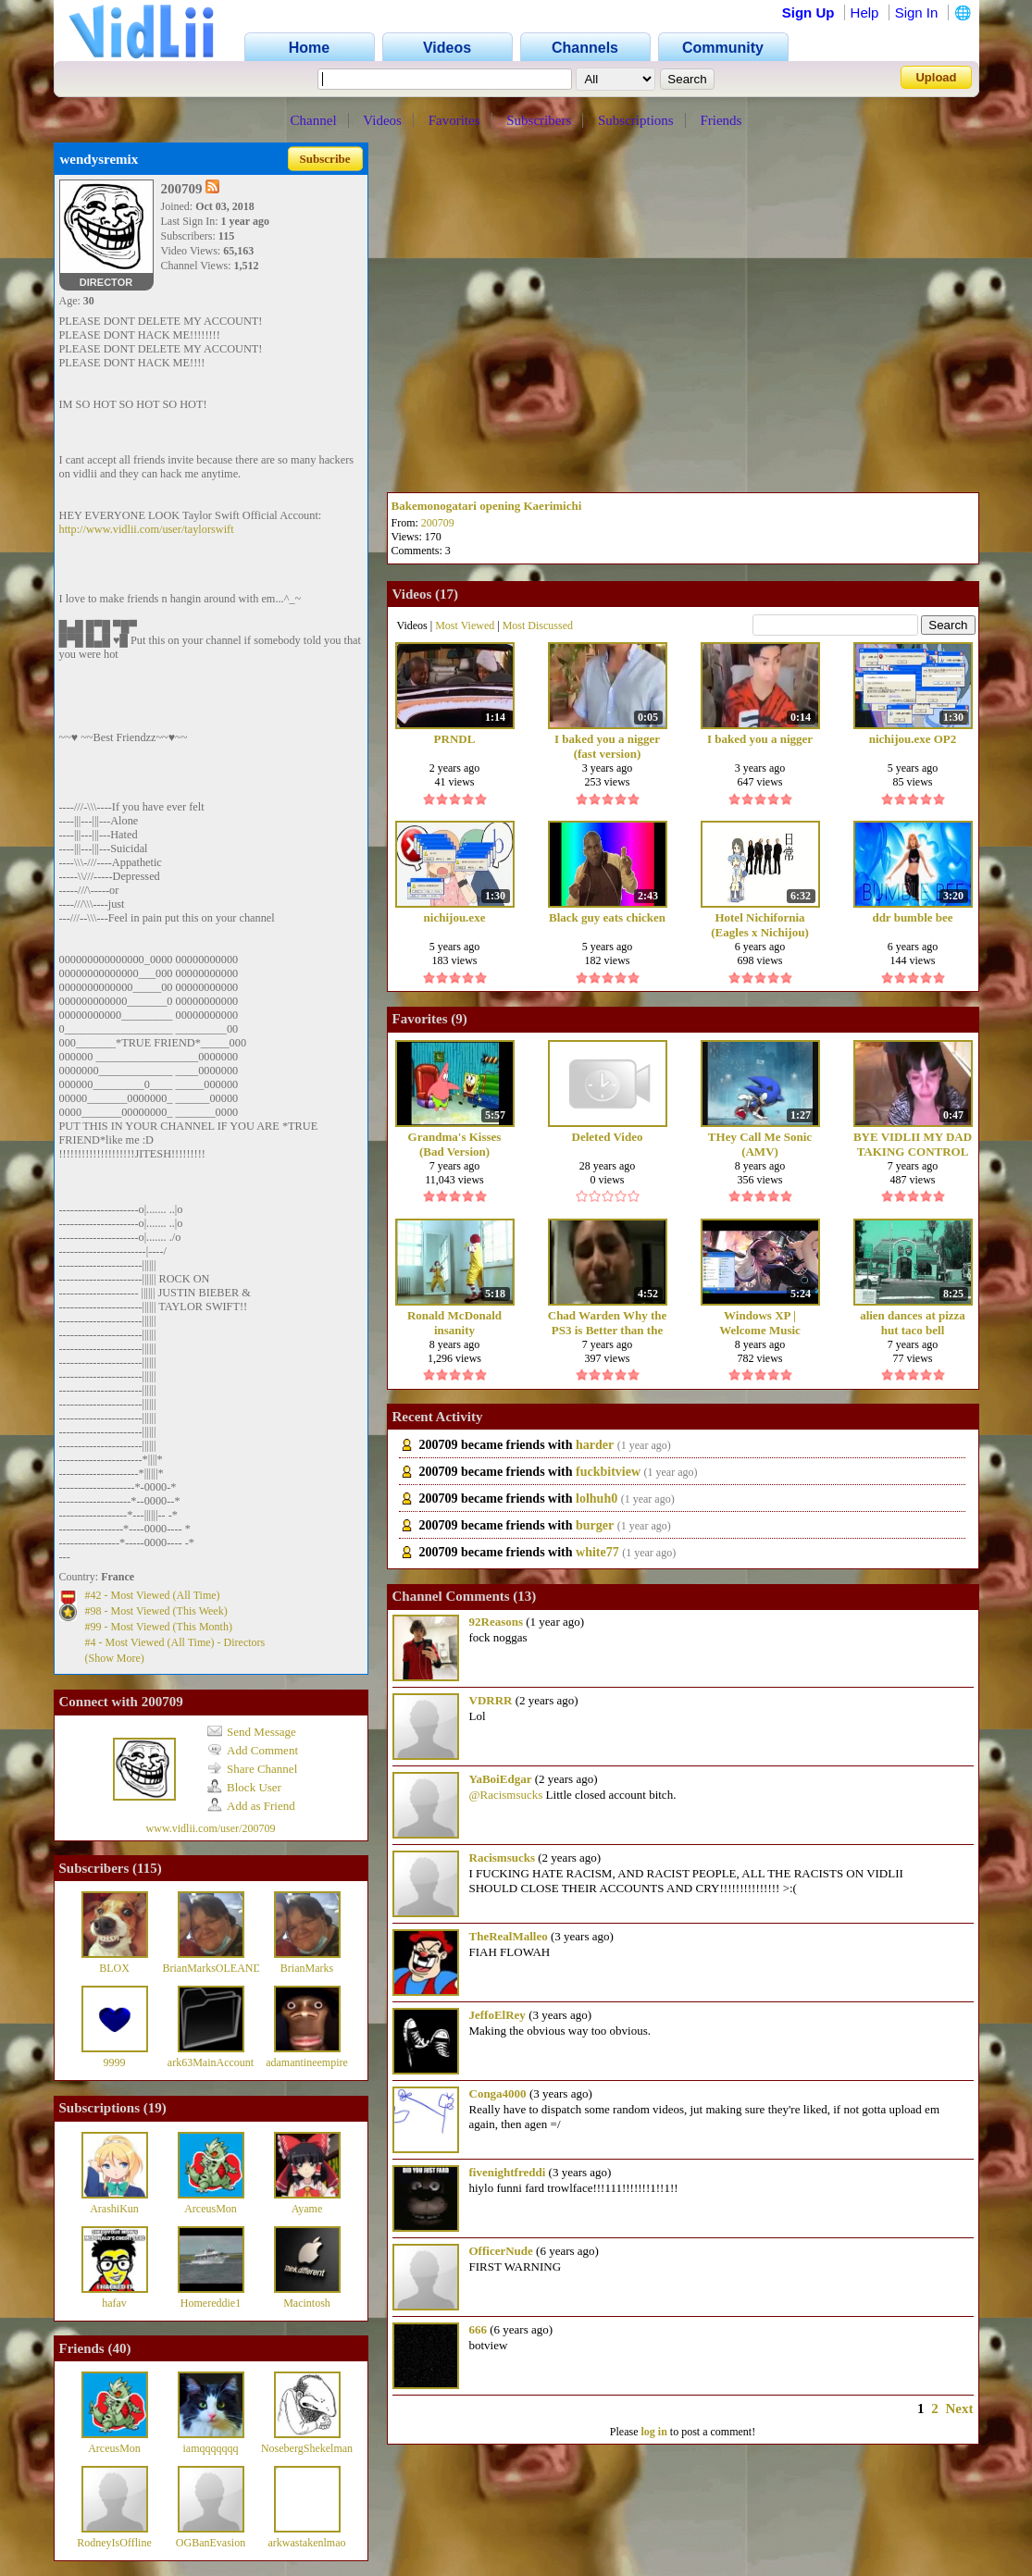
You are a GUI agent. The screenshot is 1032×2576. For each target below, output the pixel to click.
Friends (720, 120)
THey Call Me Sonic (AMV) (760, 1144)
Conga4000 (498, 2093)
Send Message (251, 1732)
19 (155, 2107)
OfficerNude (501, 2251)
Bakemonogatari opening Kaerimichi (487, 506)
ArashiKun (114, 2208)
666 (478, 2329)
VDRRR (491, 1700)
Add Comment (252, 1750)
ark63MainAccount (211, 2062)
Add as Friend (251, 1806)
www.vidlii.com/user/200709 (211, 1828)
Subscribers (538, 120)
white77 (597, 1552)
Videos (382, 120)
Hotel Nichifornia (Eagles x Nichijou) (759, 924)
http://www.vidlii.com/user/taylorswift (146, 529)
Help (865, 12)
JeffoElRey (497, 2015)
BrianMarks (306, 1968)
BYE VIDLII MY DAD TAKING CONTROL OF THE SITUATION (912, 1144)
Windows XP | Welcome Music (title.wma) (760, 1322)
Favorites (454, 120)
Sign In (917, 12)
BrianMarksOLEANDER (219, 1968)
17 (447, 594)
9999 (115, 2062)
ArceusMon (210, 2208)
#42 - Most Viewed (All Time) (152, 1595)
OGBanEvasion (210, 2542)
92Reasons (496, 1622)
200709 (437, 522)
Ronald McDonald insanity (454, 1322)
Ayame (307, 2208)
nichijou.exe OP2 (913, 739)
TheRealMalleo (508, 1936)
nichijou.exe (455, 917)
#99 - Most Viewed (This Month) (158, 1626)
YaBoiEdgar (500, 1779)
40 (119, 2348)
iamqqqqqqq (211, 2448)
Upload (935, 77)
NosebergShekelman (307, 2448)
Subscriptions (636, 120)
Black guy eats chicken (607, 917)
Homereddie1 (210, 2303)
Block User (244, 1787)
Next (960, 2408)
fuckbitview (608, 1472)
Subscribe (325, 159)
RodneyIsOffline (114, 2542)
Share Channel (252, 1769)
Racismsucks (502, 1857)
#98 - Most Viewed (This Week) (156, 1610)
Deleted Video (607, 1137)
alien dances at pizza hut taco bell (912, 1322)
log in (653, 2431)
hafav (114, 2303)
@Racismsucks (506, 1795)
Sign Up (808, 12)
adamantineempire (307, 2062)
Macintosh (306, 2303)
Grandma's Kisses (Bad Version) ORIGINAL (455, 1144)
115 (147, 1868)
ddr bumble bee (912, 917)
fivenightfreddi (507, 2172)
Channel (314, 120)
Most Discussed (538, 625)
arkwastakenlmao (307, 2542)
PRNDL (455, 739)
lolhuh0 (596, 1498)
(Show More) (114, 1658)
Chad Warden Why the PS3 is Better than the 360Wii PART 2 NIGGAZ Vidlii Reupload (607, 1322)
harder (595, 1445)
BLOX (114, 1968)
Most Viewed (464, 625)
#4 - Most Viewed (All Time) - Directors (175, 1642)
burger (595, 1525)
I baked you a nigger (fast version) (607, 746)
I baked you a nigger (760, 739)
